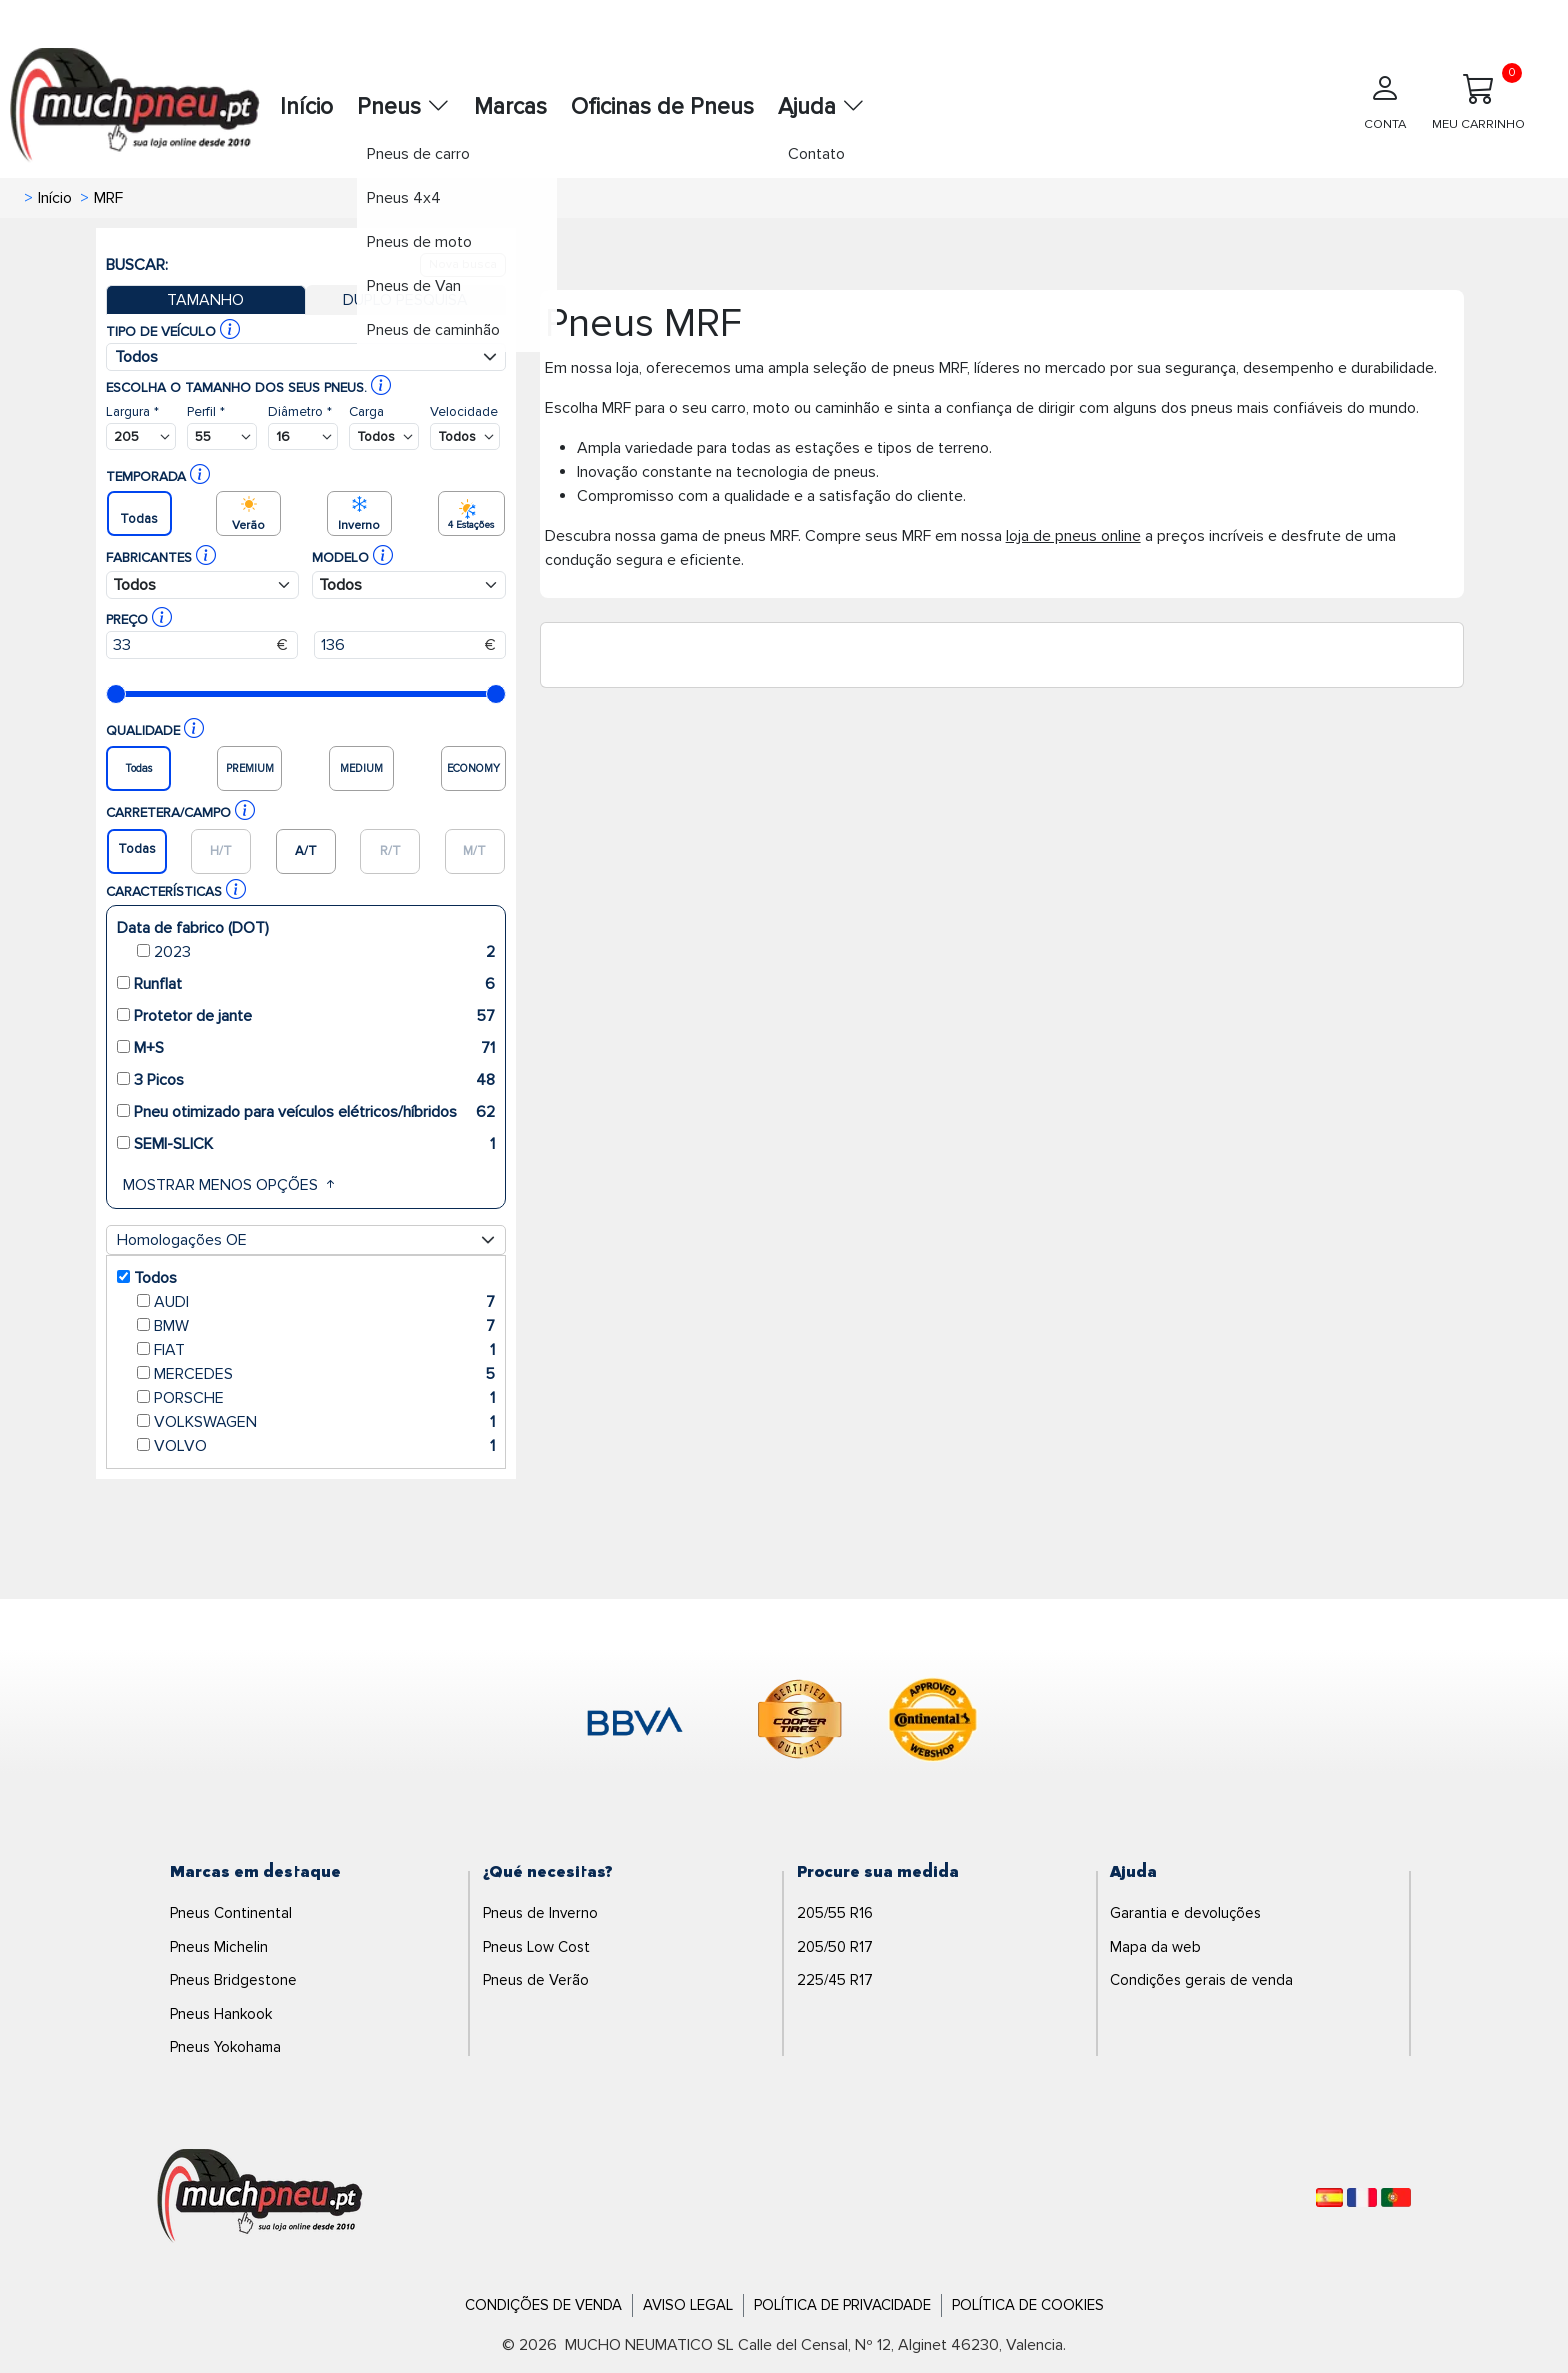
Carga (366, 411)
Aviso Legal (688, 2305)
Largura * (132, 411)
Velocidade (464, 411)
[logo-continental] (933, 1723)
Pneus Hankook (221, 2014)
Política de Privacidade (842, 2305)
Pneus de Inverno (540, 1913)
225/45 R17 (835, 1980)
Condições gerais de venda (1201, 1980)
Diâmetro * (300, 411)
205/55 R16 (835, 1913)
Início (306, 107)
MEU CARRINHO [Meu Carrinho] (1478, 97)
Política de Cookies (1028, 2305)
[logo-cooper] (800, 1723)
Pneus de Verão (536, 1980)
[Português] (1396, 2197)
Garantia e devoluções (1185, 1913)
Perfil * (206, 411)
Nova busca (463, 264)
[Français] (1362, 2197)
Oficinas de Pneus (662, 107)
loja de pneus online (1073, 536)
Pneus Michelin (219, 1947)
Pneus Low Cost (536, 1947)
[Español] (1329, 2197)
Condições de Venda (543, 2305)
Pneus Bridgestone (233, 1980)
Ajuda (821, 107)
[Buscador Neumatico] (141, 436)
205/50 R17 (835, 1947)
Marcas (510, 107)
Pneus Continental (231, 1913)
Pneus (403, 107)
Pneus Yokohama (225, 2047)
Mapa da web (1155, 1947)
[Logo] (260, 2197)
